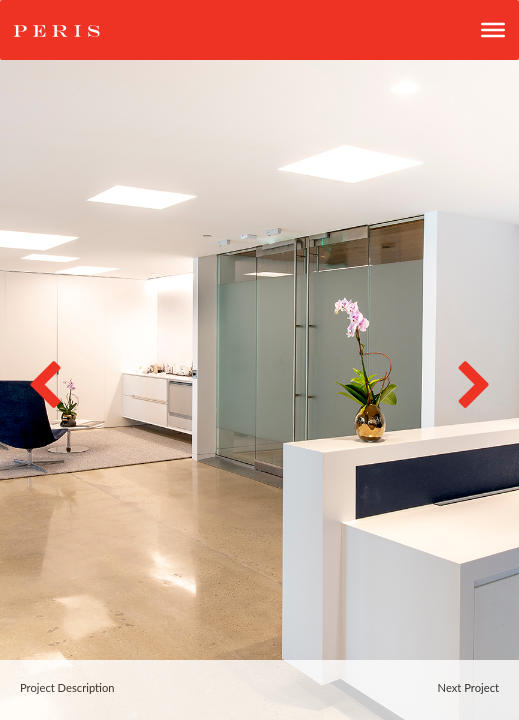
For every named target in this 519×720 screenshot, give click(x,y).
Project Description (67, 687)
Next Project (468, 687)
